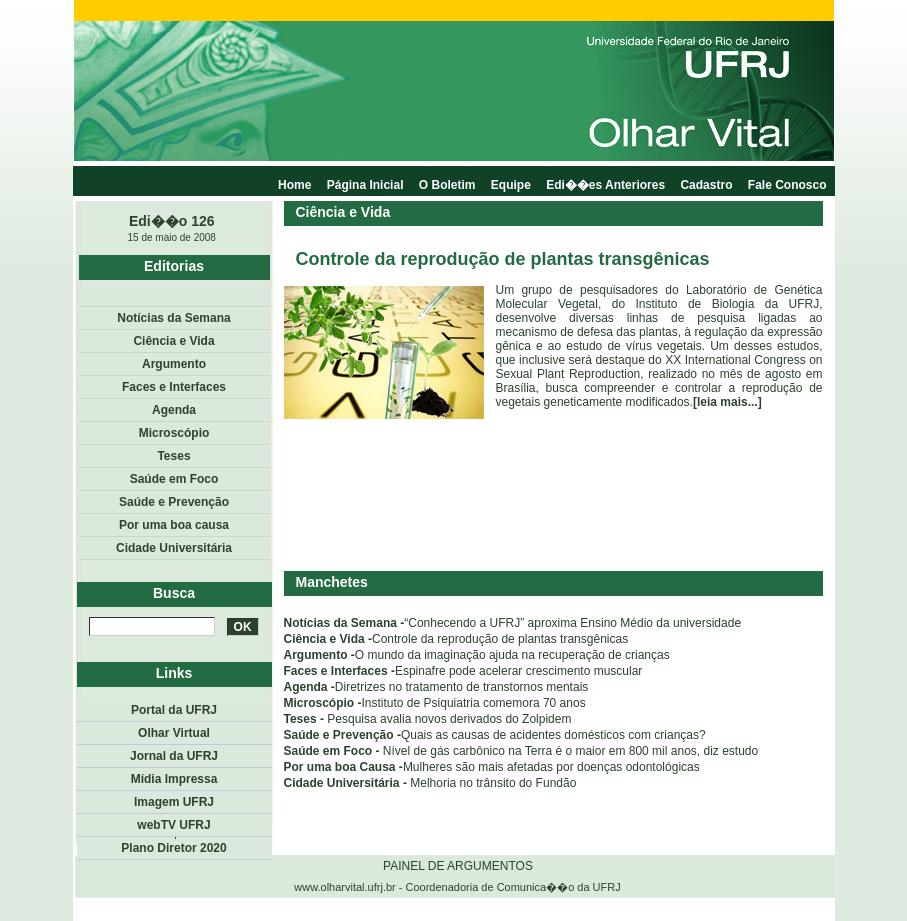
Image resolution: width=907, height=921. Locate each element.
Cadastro (706, 185)
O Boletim (447, 185)
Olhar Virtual (174, 733)
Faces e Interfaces (174, 387)
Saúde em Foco (174, 479)
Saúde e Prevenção (174, 502)
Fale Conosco (787, 185)
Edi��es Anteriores (605, 185)
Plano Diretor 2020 (173, 848)
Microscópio (174, 433)
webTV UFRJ (173, 825)
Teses (173, 456)
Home (294, 185)
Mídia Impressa (174, 779)
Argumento (174, 364)
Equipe (511, 185)
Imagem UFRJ (174, 802)
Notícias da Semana (173, 318)
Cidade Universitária (174, 548)
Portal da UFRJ (174, 710)
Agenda (174, 410)
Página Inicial (365, 185)
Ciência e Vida (173, 341)
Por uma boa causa (174, 525)
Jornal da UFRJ (174, 756)
